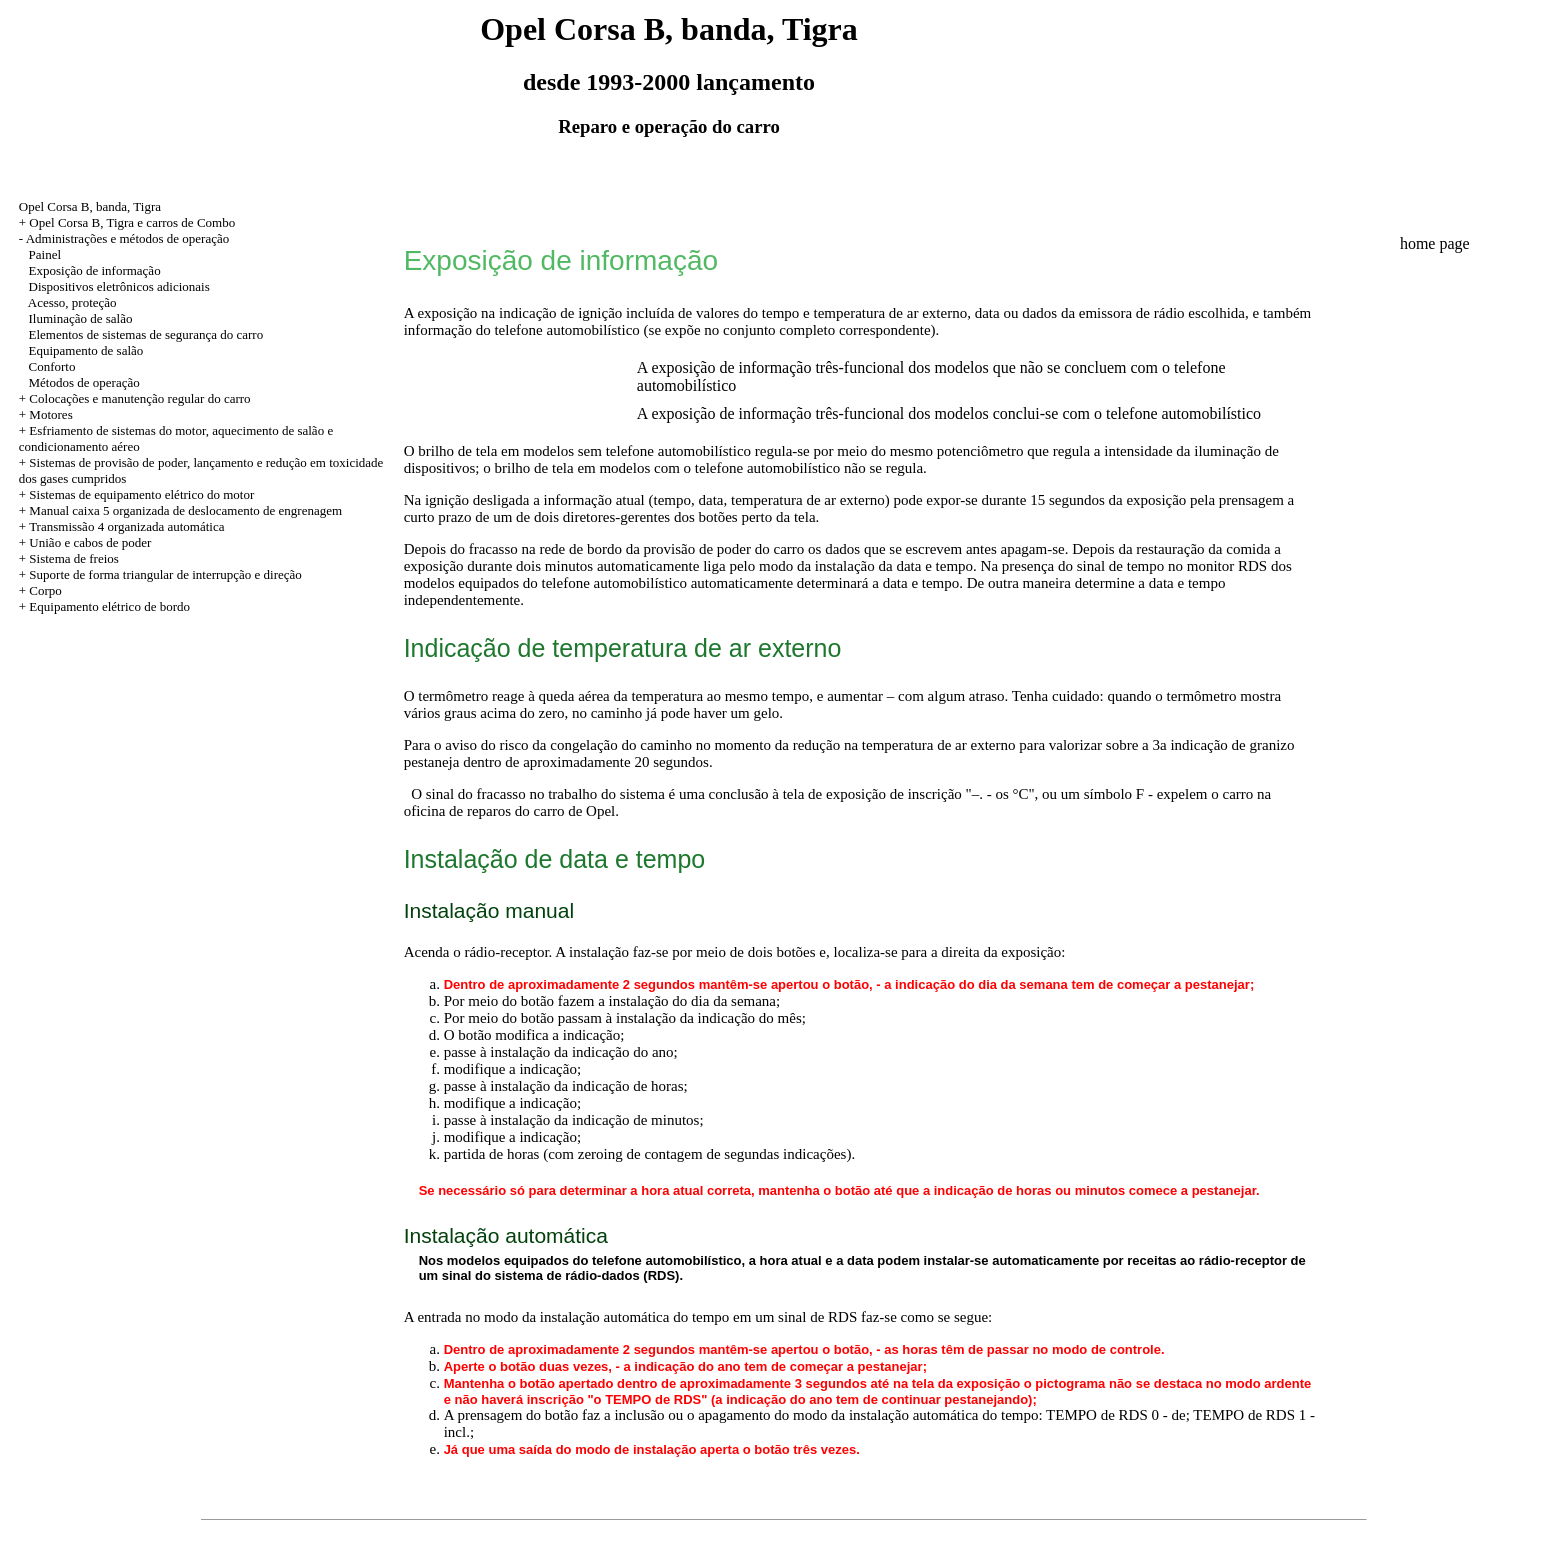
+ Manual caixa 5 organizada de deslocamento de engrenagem (180, 510)
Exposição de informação (95, 270)
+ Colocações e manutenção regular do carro (135, 398)
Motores (50, 414)
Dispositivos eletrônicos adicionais (119, 286)
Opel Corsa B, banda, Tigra (90, 206)
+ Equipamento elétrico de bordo (104, 606)
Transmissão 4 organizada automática (126, 526)
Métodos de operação (84, 382)
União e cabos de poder (90, 542)
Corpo (45, 590)
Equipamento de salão (86, 350)
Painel (45, 254)
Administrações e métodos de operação (128, 238)
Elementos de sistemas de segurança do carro (146, 334)
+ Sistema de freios (69, 558)
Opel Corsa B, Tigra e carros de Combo (132, 222)
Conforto (52, 366)
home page (1435, 243)
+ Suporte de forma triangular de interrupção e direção (160, 574)
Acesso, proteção (72, 302)
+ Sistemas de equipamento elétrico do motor (137, 494)
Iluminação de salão (81, 318)
